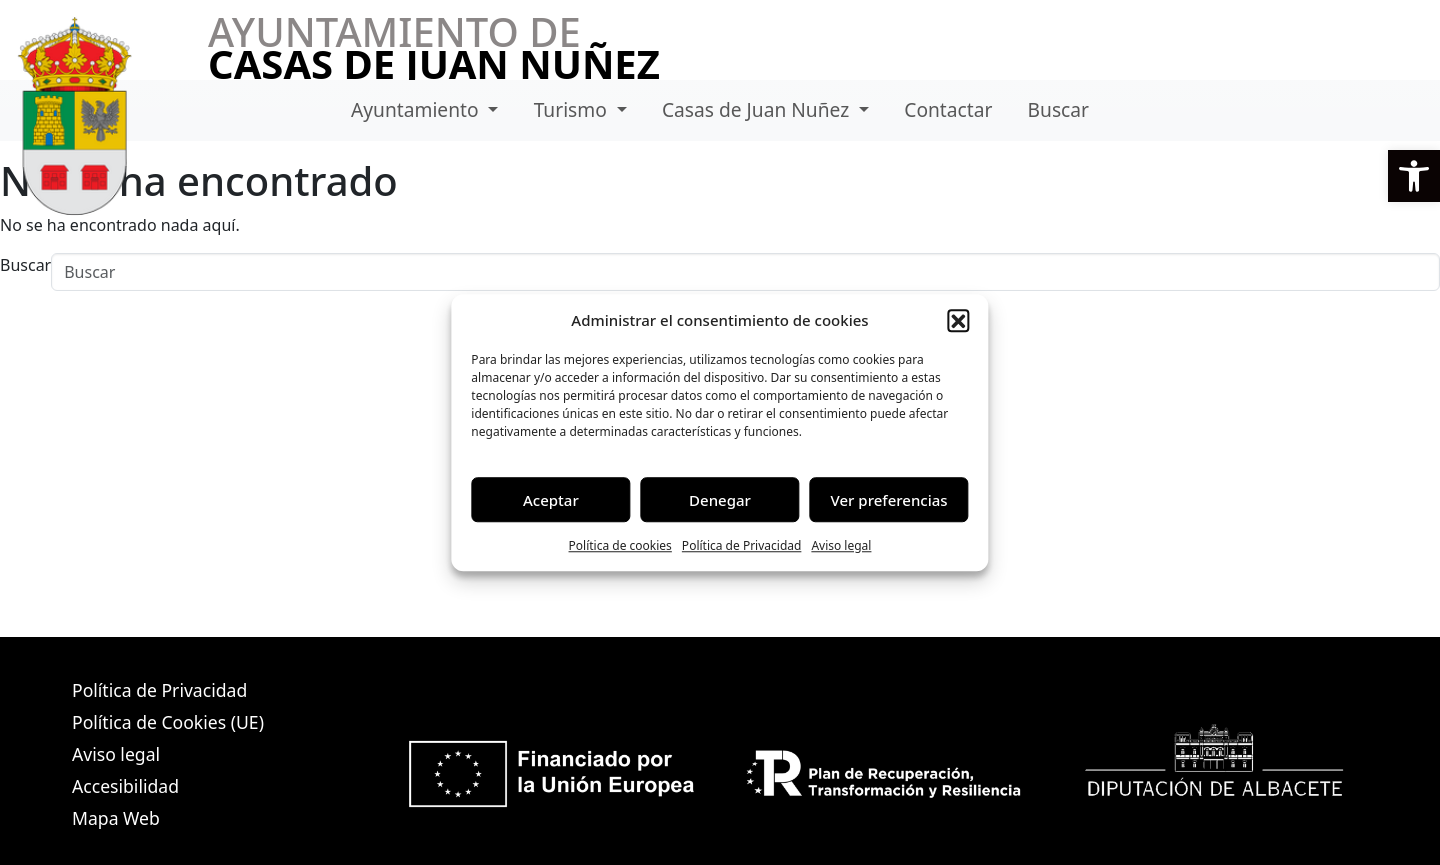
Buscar (1058, 109)
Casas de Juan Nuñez (758, 109)
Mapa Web (116, 818)
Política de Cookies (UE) (168, 722)
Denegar (720, 500)
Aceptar (551, 500)
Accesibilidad (125, 786)
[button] (1414, 176)
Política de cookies (620, 545)
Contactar (948, 109)
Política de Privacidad (742, 545)
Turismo (573, 109)
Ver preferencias (889, 500)
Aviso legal (841, 545)
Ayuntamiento (417, 109)
